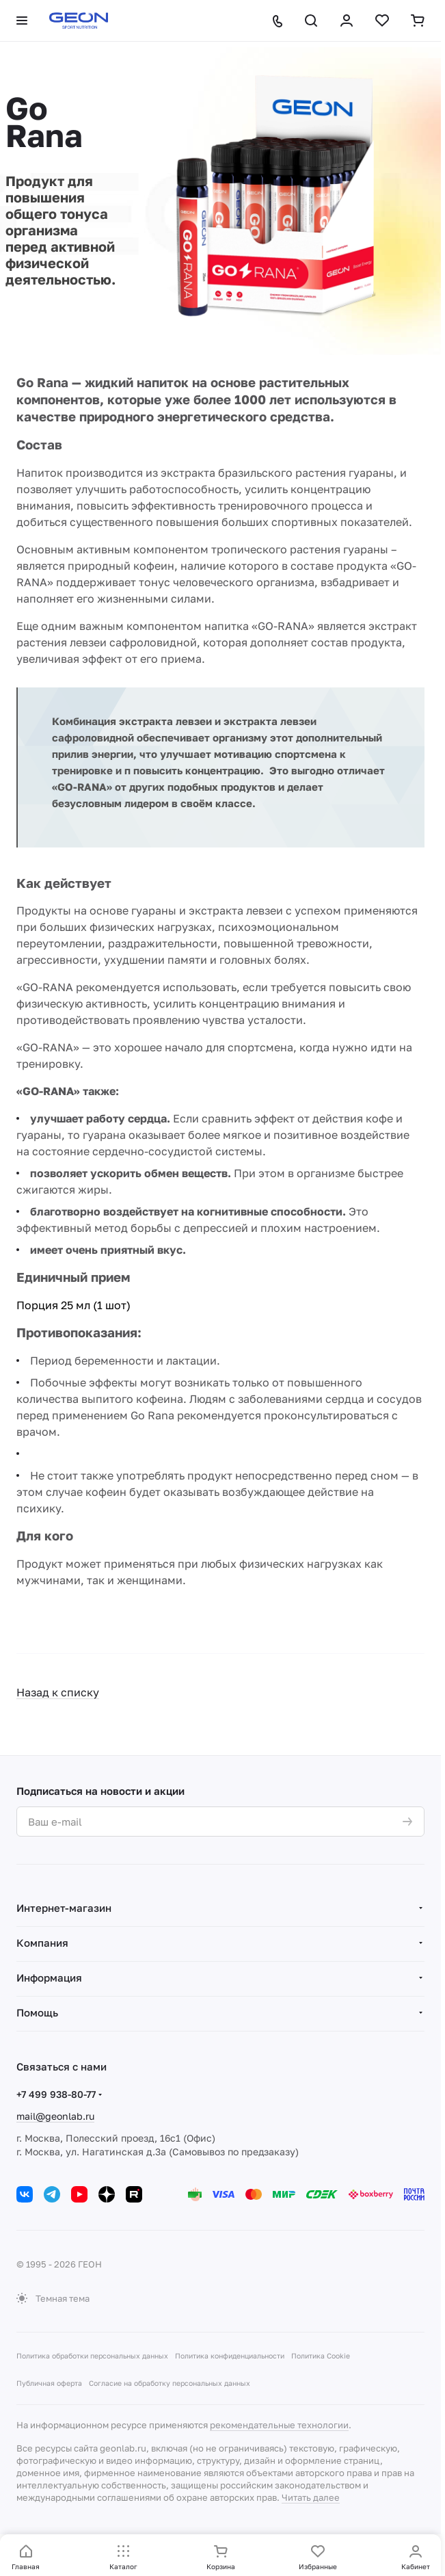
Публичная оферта (49, 2383)
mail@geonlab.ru (55, 2116)
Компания (42, 1942)
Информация (49, 1977)
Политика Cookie (320, 2355)
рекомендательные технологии (279, 2424)
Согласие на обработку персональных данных (169, 2383)
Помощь (37, 2012)
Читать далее (311, 2497)
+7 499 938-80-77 (56, 2094)
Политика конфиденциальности (229, 2355)
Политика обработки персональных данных (92, 2355)
